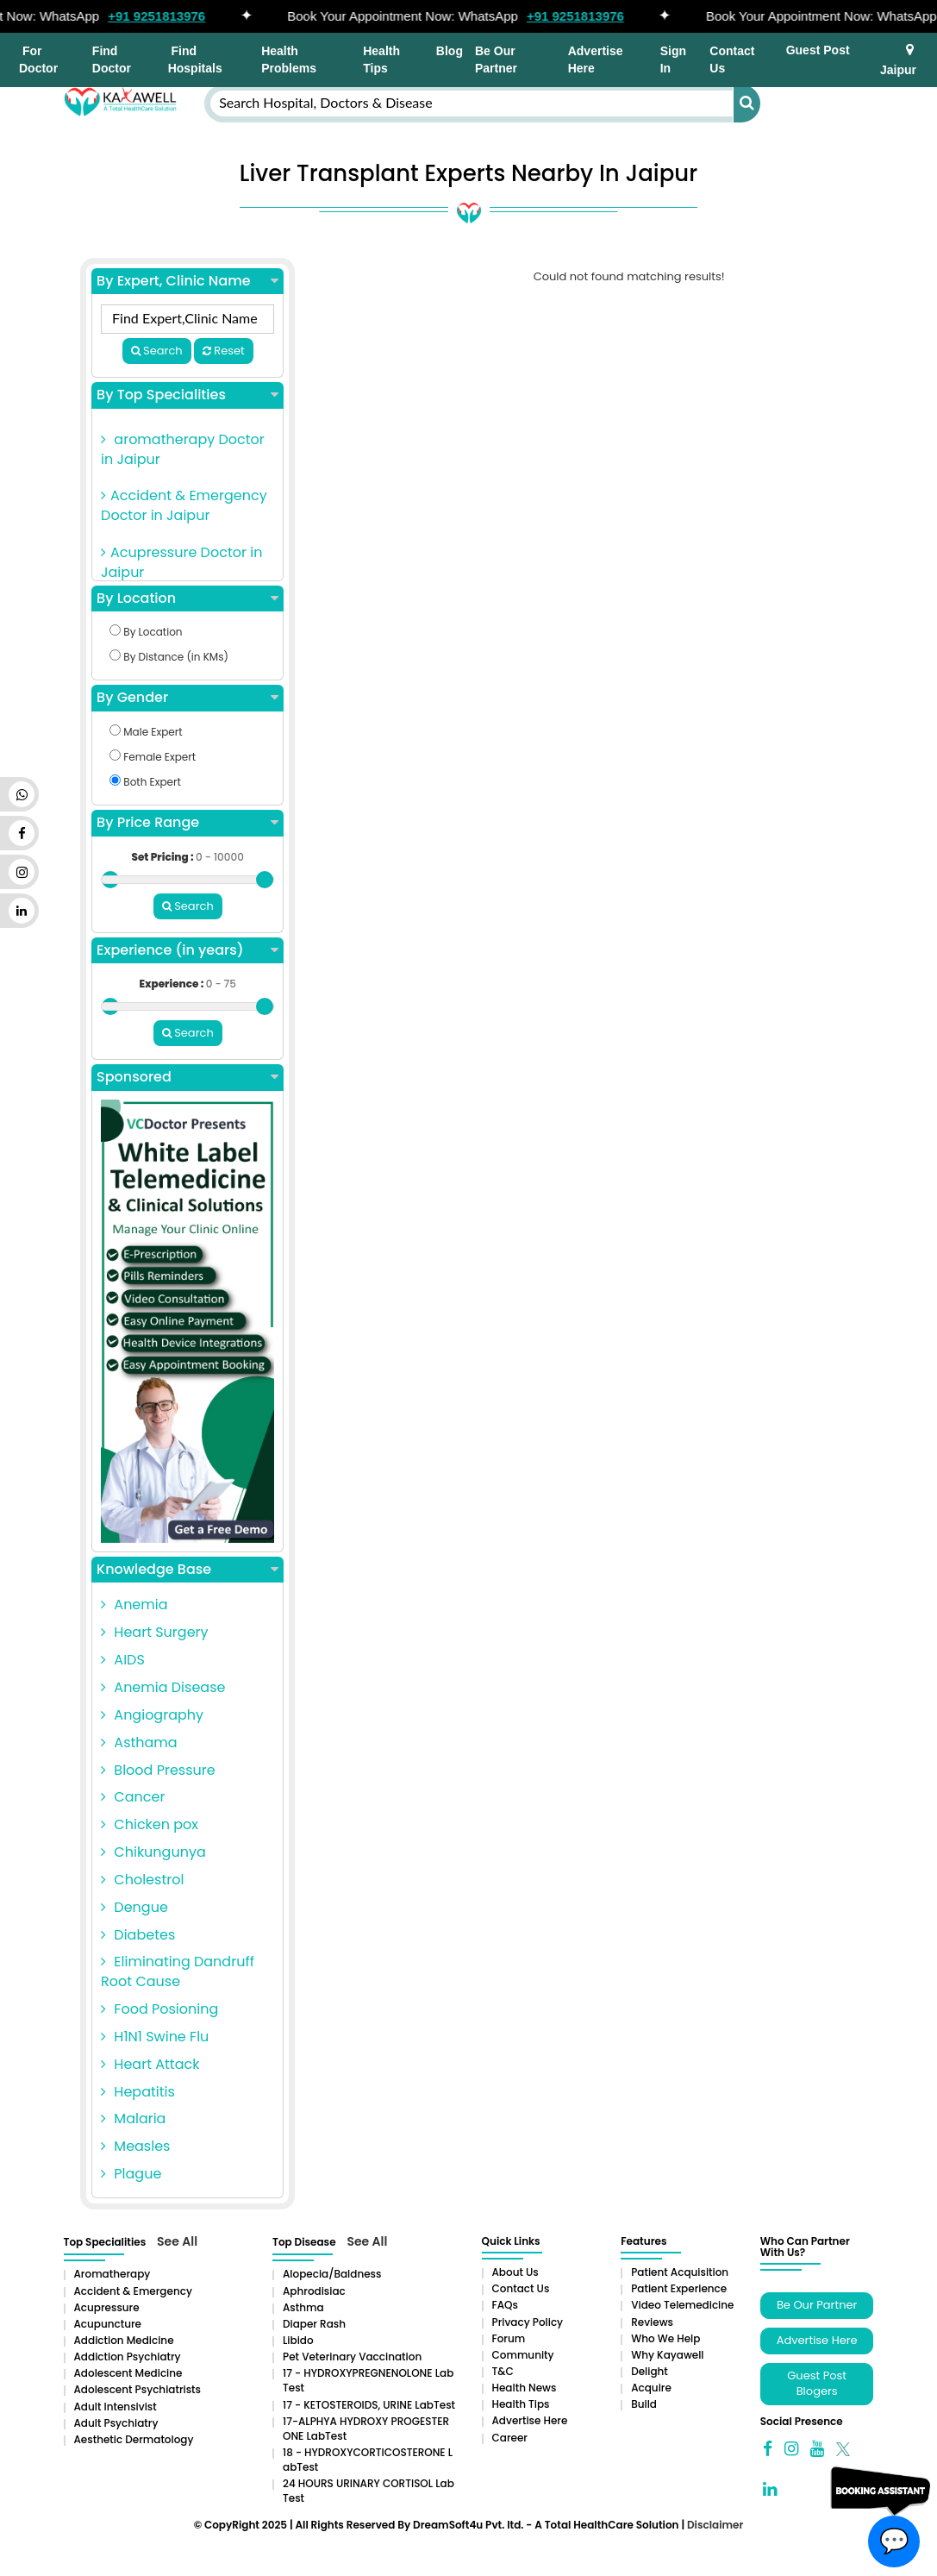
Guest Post (818, 50)
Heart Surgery (154, 1632)
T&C (503, 2371)
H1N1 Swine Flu (155, 2036)
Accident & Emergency (133, 2291)
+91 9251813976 (179, 16)
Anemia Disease (163, 1687)
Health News (524, 2387)
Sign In (673, 59)
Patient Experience (679, 2288)
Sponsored (187, 1077)
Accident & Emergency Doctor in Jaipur (184, 505)
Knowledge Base (187, 1569)
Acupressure (107, 2307)
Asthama (139, 1742)
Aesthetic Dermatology (134, 2439)
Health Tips (381, 59)
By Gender (187, 697)
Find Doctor (111, 59)
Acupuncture (108, 2323)
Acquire (651, 2387)
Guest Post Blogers (816, 2383)
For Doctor (38, 59)
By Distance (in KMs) (168, 656)
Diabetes (138, 1935)
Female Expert (152, 756)
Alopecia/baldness (332, 2273)
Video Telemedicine (682, 2304)
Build (644, 2404)
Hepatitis (138, 2092)
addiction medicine (124, 2340)
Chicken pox (149, 1824)
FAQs (505, 2304)
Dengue (134, 1907)
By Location (187, 598)
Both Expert (145, 781)
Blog (449, 51)
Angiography (152, 1715)
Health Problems (288, 59)
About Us (515, 2272)
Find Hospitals (195, 59)
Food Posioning (159, 2009)
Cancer (133, 1797)
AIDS (123, 1660)
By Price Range (187, 822)
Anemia (134, 1604)
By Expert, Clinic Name (187, 281)
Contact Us (731, 59)
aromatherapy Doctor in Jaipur (183, 449)
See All (177, 2241)
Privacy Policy (528, 2322)
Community (523, 2354)
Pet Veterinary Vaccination (352, 2356)
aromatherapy (112, 2273)
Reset (224, 350)
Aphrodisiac (314, 2291)
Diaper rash (314, 2323)
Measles (135, 2146)
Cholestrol (142, 1880)
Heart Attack (150, 2064)
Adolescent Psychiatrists (137, 2389)
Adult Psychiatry (116, 2423)
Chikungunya (153, 1852)
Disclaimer (715, 2524)
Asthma (303, 2307)
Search (157, 350)
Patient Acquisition (679, 2272)
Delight (649, 2371)
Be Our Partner (496, 59)
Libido (298, 2340)
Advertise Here (595, 59)
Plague (131, 2174)
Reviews (652, 2322)
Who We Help (665, 2338)
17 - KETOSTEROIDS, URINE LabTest (369, 2404)
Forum (509, 2338)
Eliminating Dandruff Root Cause (177, 1971)
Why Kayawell (667, 2354)
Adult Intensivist (115, 2406)
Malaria (133, 2118)
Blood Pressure (158, 1770)
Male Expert (146, 731)
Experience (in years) (187, 950)
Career (510, 2437)
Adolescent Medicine (128, 2373)
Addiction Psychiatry (127, 2356)
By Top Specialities (187, 395)
